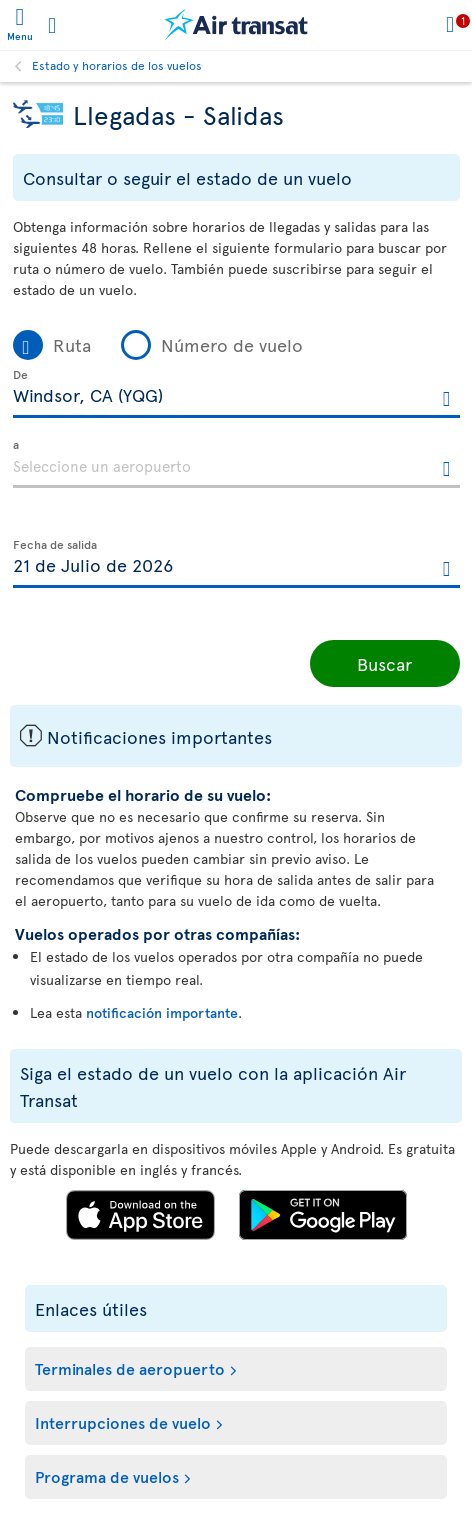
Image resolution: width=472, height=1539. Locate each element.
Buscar (384, 663)
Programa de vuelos (107, 1476)
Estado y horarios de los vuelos (117, 65)
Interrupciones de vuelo (123, 1422)
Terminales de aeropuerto (130, 1368)
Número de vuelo (232, 344)
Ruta (72, 344)
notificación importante (162, 1012)
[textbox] (236, 394)
